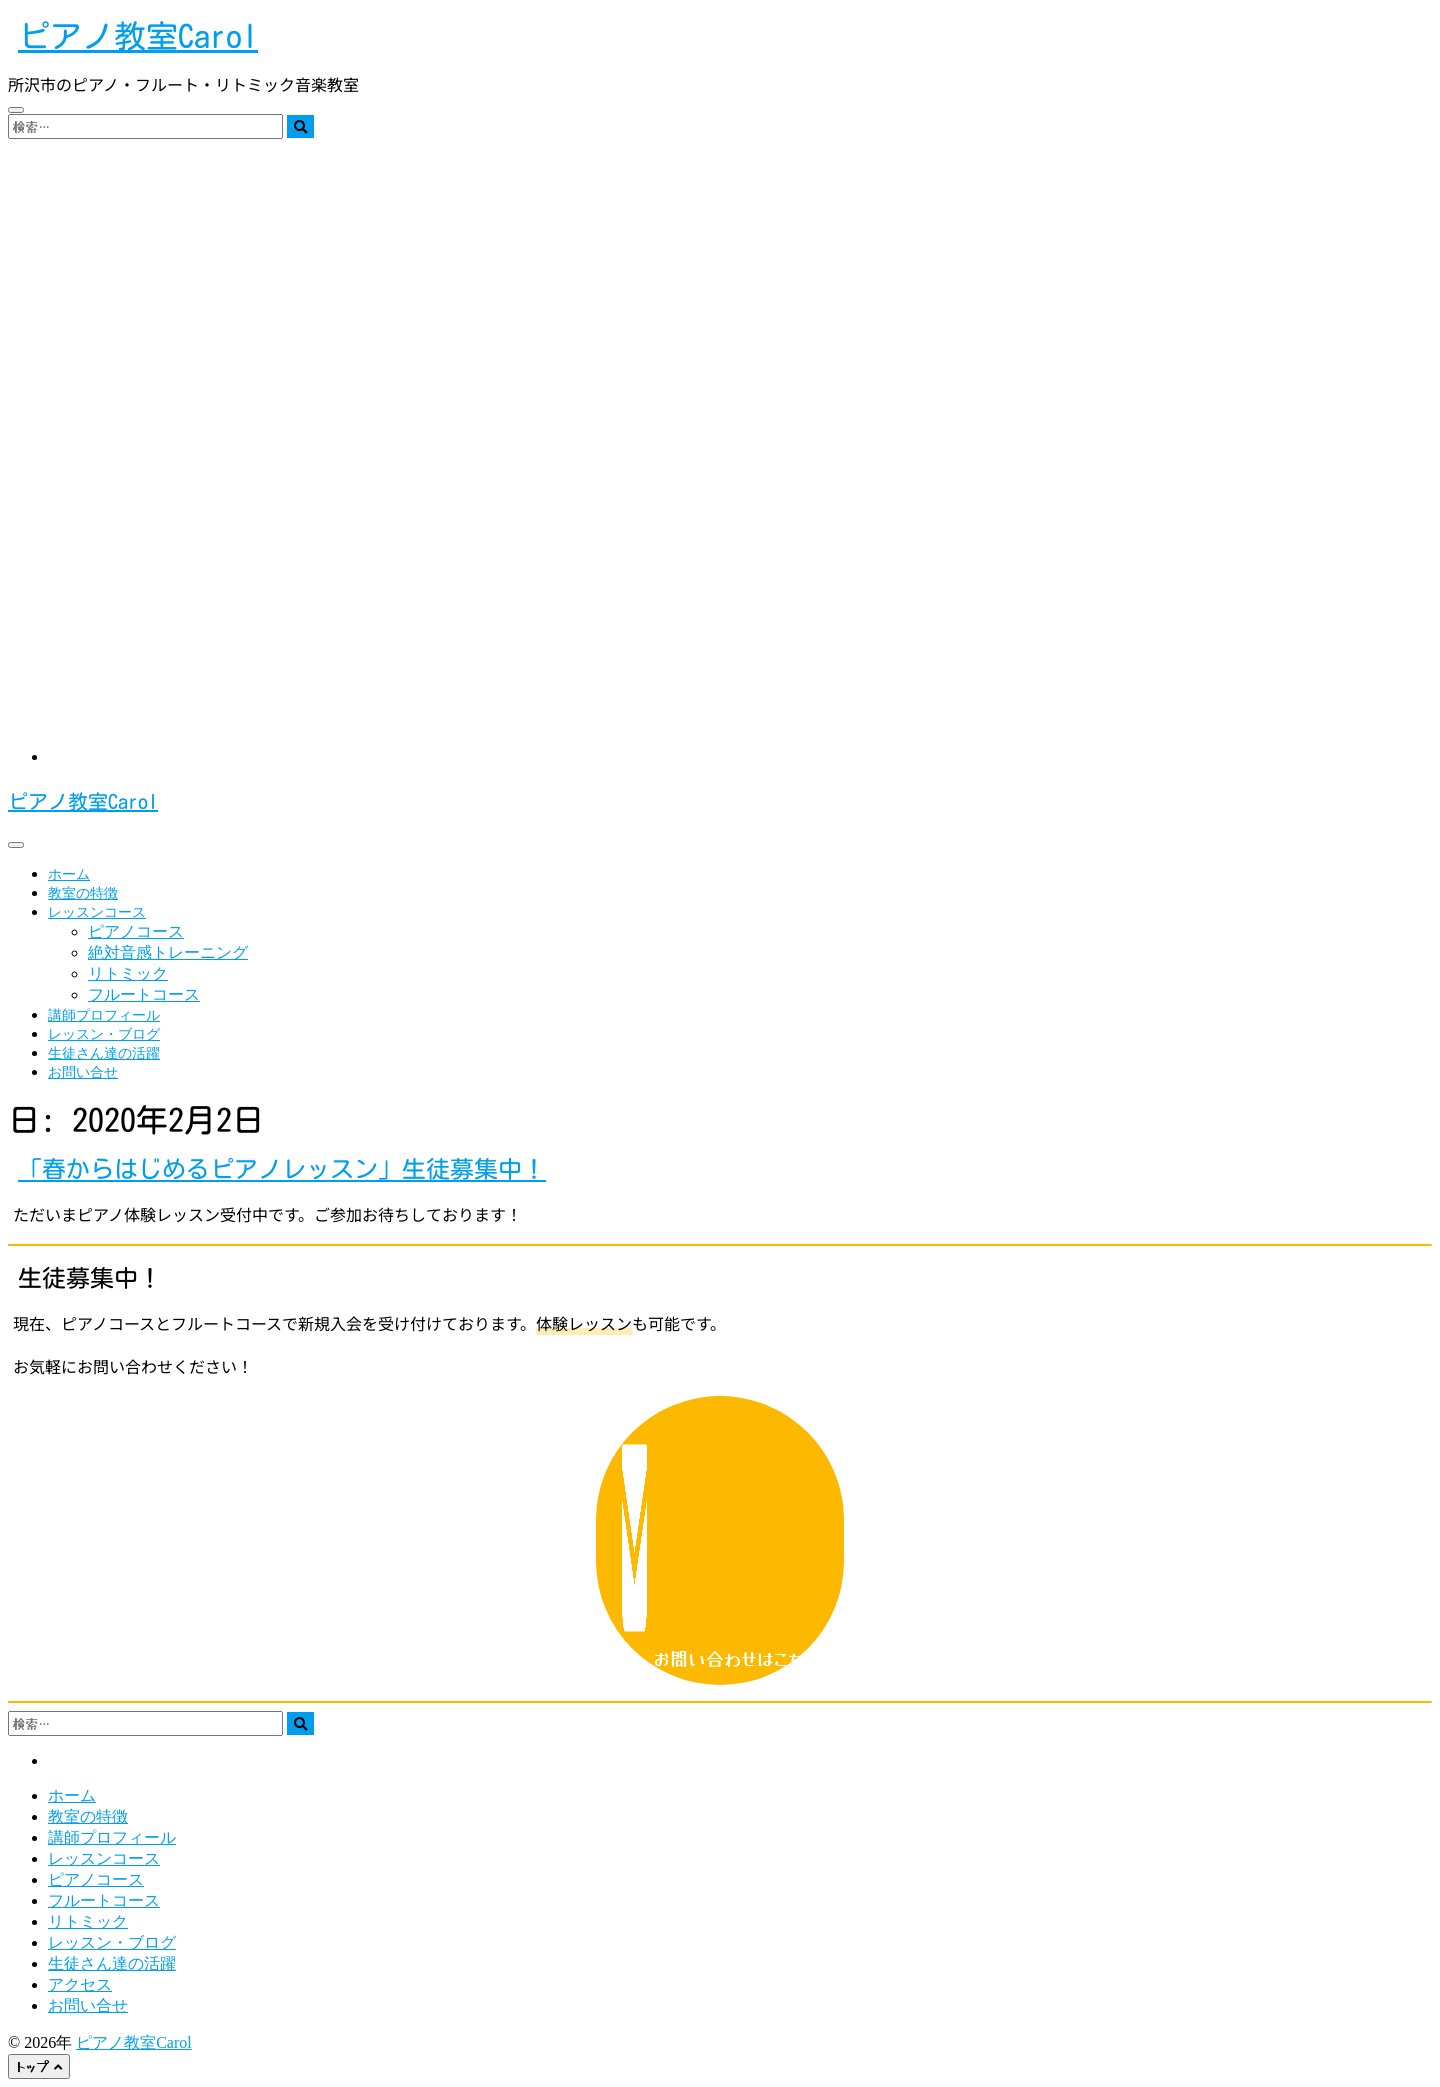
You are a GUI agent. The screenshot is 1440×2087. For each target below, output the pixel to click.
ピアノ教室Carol (138, 36)
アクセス (80, 1984)
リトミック (128, 973)
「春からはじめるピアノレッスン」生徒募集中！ (282, 1169)
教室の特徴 (83, 893)
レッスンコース (97, 912)
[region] (720, 435)
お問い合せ (83, 1072)
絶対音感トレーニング (168, 952)
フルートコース (144, 994)
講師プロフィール (104, 1015)
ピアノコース (136, 931)
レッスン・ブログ (104, 1034)
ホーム (69, 874)
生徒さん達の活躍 (104, 1053)
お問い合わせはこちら (720, 1540)
